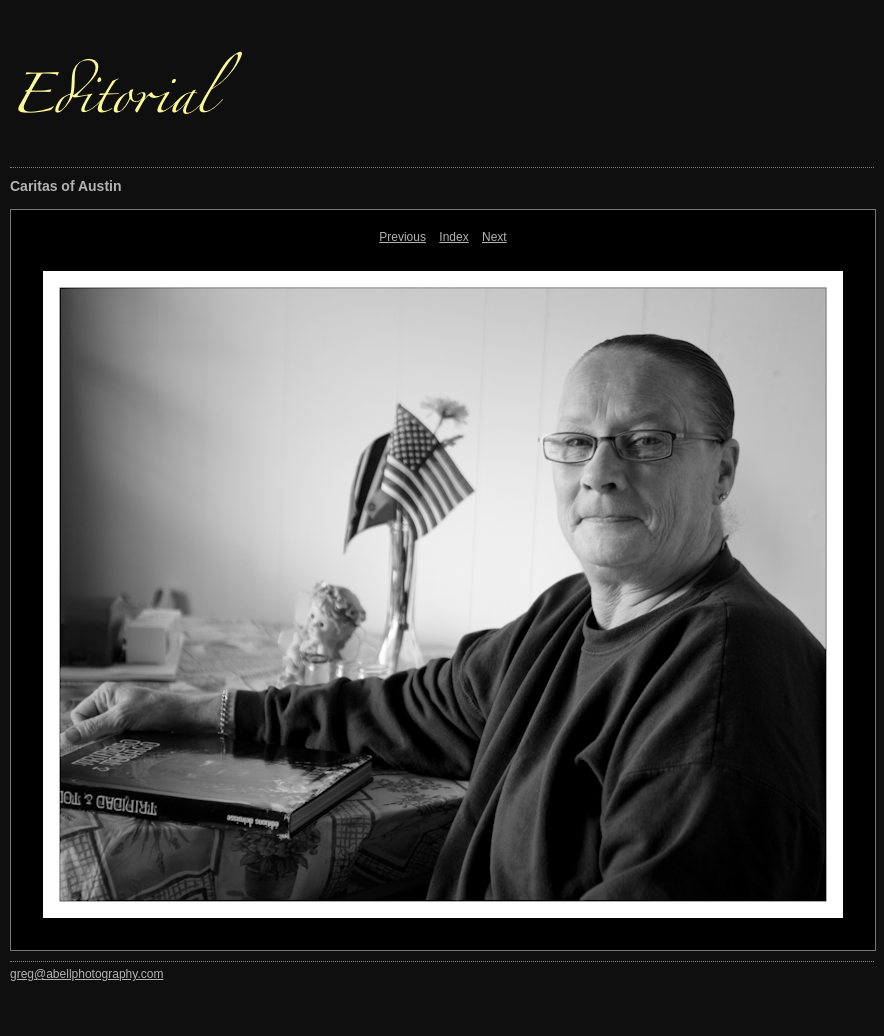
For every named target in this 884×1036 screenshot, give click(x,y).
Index (453, 237)
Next (494, 237)
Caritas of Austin (66, 186)
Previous (402, 237)
